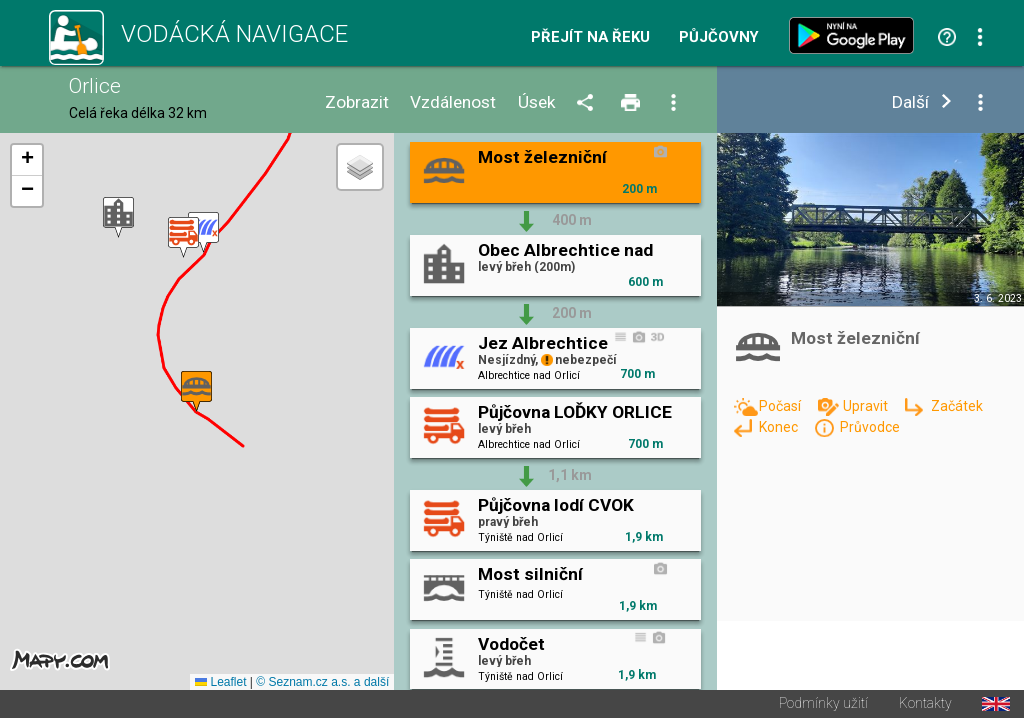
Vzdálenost (453, 102)
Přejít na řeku (590, 37)
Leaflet (220, 684)
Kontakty (925, 706)
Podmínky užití (823, 706)
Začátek (957, 406)
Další (910, 102)
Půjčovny (719, 37)
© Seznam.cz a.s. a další (322, 684)
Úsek (537, 102)
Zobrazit (357, 102)
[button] (118, 218)
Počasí (781, 406)
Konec (780, 427)
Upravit (867, 406)
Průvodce (870, 427)
